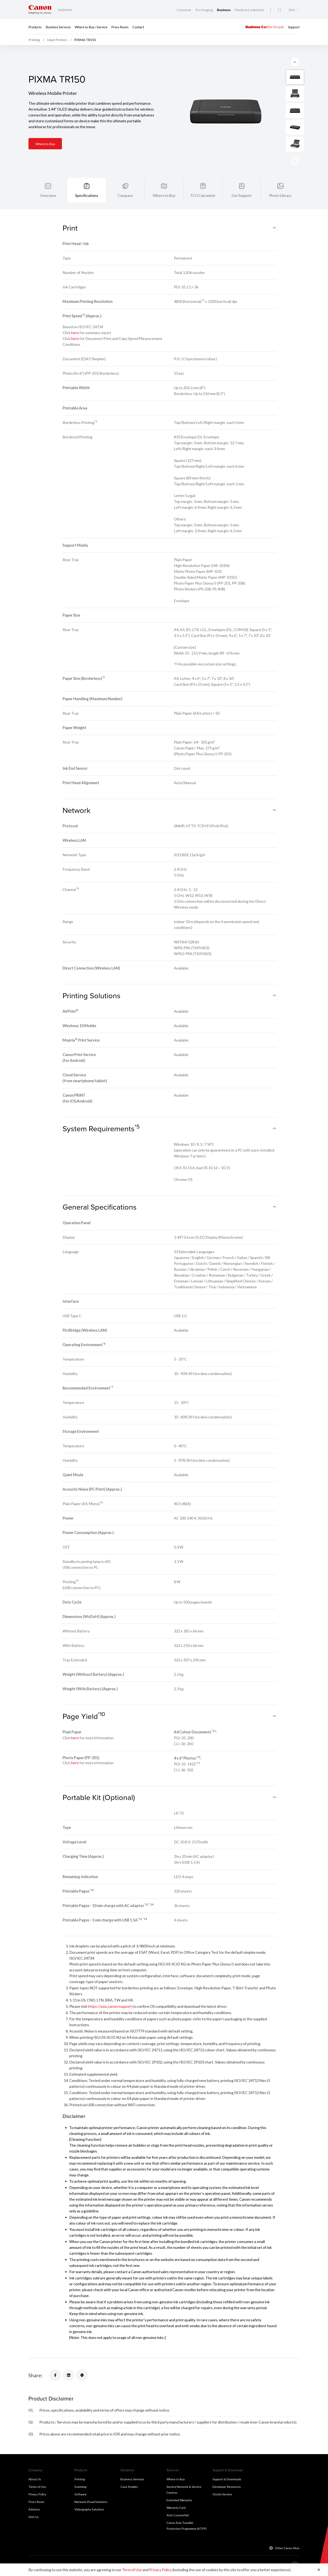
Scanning (80, 2486)
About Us (34, 2479)
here (75, 332)
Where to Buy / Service (91, 27)
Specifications (86, 195)
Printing (79, 2479)
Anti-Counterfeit (178, 2515)
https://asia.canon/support (110, 2006)
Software (80, 2494)
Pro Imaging (204, 10)
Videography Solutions (89, 2509)
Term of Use (132, 2569)
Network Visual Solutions (91, 2502)
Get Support (242, 195)
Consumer (184, 10)
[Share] (55, 2375)
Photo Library (280, 195)
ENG (292, 10)
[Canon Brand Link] (39, 9)
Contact (138, 27)
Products (35, 27)
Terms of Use (37, 2486)
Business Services (58, 27)
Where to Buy (45, 144)
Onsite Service (222, 2494)
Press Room (119, 27)
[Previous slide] (295, 161)
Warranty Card (176, 2507)
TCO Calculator (202, 195)
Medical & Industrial (249, 10)
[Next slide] (295, 62)
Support (294, 27)
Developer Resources (227, 2486)
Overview (48, 195)
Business (224, 10)
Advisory (34, 2509)
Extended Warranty (179, 2500)
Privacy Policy (37, 2494)
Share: (35, 2375)
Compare (125, 195)
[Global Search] (279, 10)
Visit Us (33, 2517)
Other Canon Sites (287, 2548)
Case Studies (129, 2486)
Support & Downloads (227, 2479)
